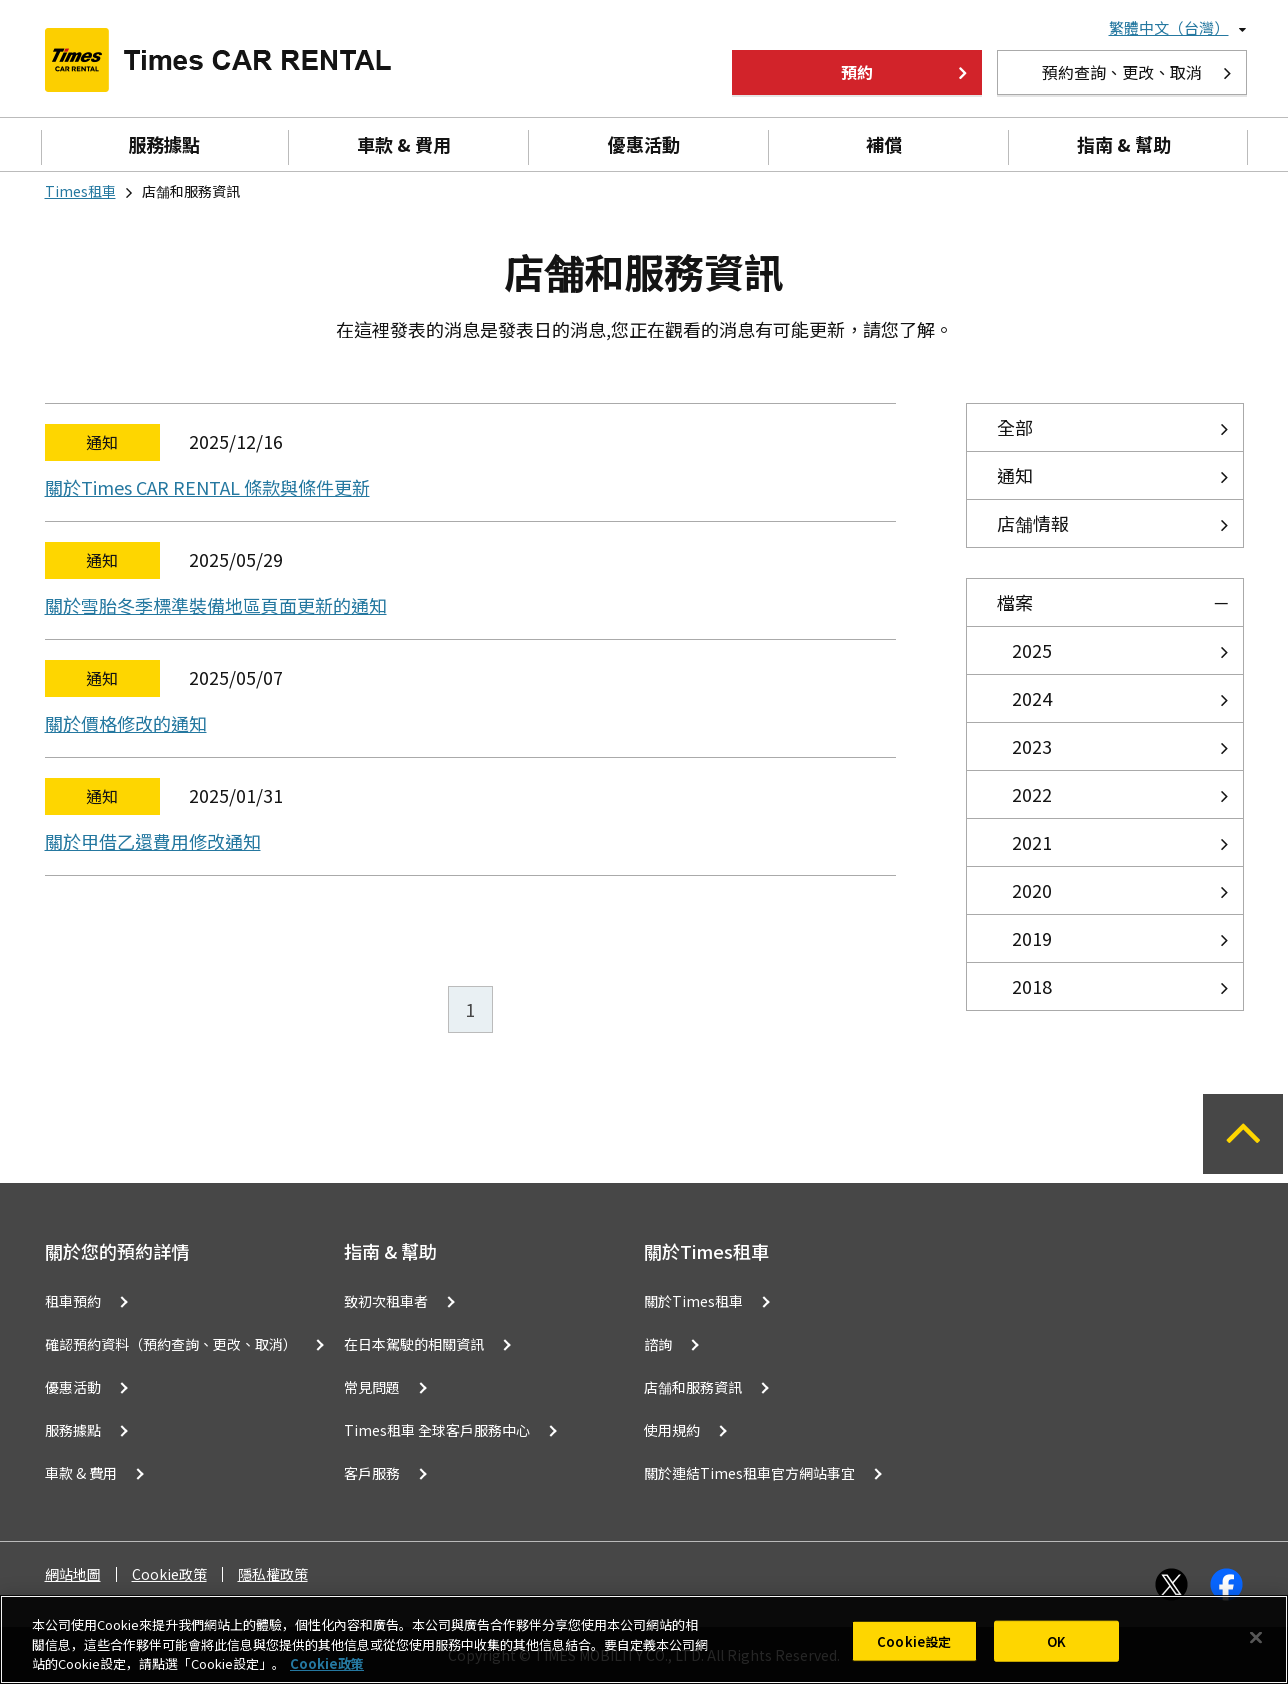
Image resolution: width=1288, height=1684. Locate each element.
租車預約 (73, 1301)
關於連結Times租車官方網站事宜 (749, 1473)
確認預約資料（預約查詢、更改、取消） (171, 1344)
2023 (1032, 746)
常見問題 (372, 1387)
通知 (1015, 475)
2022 (1032, 794)
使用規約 (672, 1430)
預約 (857, 72)
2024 (1032, 698)
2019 (1032, 938)
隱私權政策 (273, 1574)
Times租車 (80, 191)
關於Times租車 (693, 1301)
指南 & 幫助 (1124, 144)
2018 (1032, 986)
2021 (1032, 842)
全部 (1015, 427)
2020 (1032, 890)
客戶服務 (372, 1473)
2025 (1032, 650)
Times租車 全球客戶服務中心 (437, 1430)
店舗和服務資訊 (693, 1387)
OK (1056, 1640)
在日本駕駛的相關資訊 (414, 1344)
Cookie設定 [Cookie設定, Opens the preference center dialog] (914, 1640)
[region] (644, 1639)
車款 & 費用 (404, 144)
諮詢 (658, 1344)
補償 (884, 144)
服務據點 (164, 144)
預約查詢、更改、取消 (1122, 72)
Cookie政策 (169, 1574)
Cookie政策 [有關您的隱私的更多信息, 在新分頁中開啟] (327, 1663)
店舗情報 (1033, 523)
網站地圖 (73, 1574)
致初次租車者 (386, 1301)
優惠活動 (644, 144)
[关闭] (1256, 1637)
